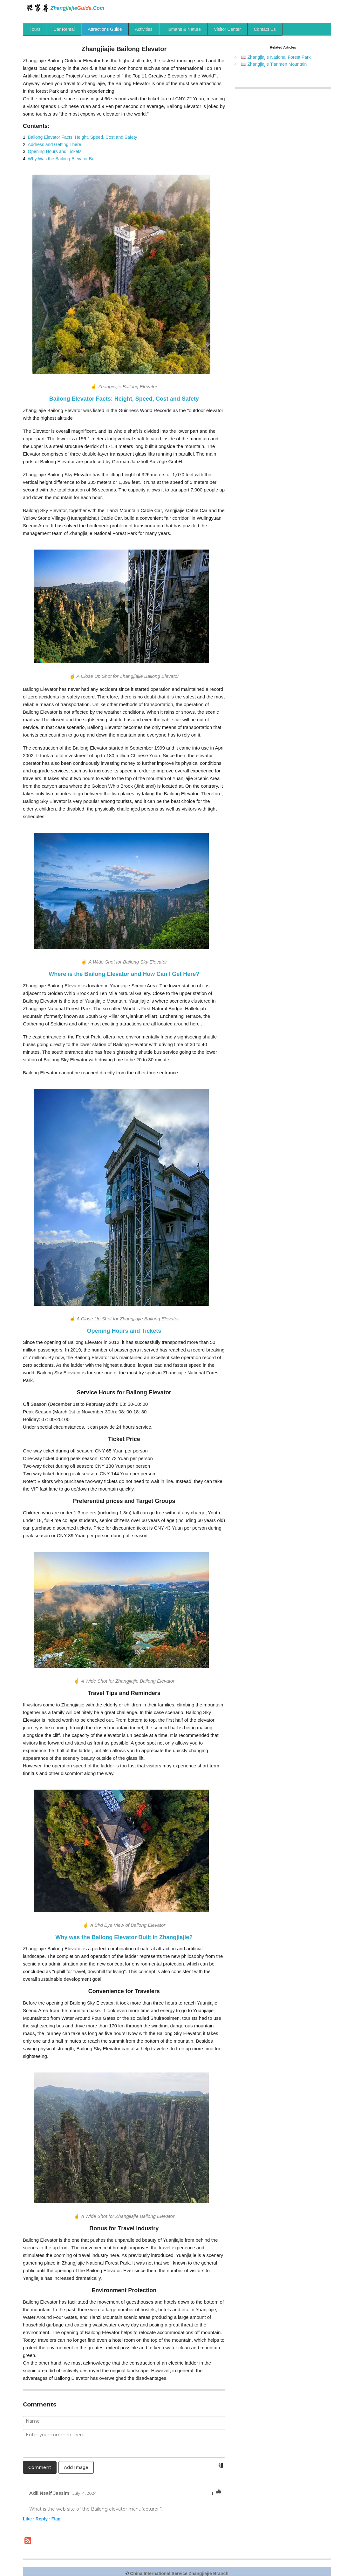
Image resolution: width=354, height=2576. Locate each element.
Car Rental (64, 29)
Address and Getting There (54, 144)
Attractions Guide (105, 29)
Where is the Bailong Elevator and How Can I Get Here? (124, 974)
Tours (35, 29)
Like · (28, 2518)
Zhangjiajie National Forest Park (279, 57)
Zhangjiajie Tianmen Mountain (277, 64)
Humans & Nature (183, 29)
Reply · (43, 2518)
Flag (56, 2518)
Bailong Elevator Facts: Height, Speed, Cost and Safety (82, 137)
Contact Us (265, 29)
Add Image (76, 2467)
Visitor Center (227, 29)
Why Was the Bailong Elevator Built (63, 158)
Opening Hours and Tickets (55, 151)
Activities (144, 29)
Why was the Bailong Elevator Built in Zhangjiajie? (124, 1937)
